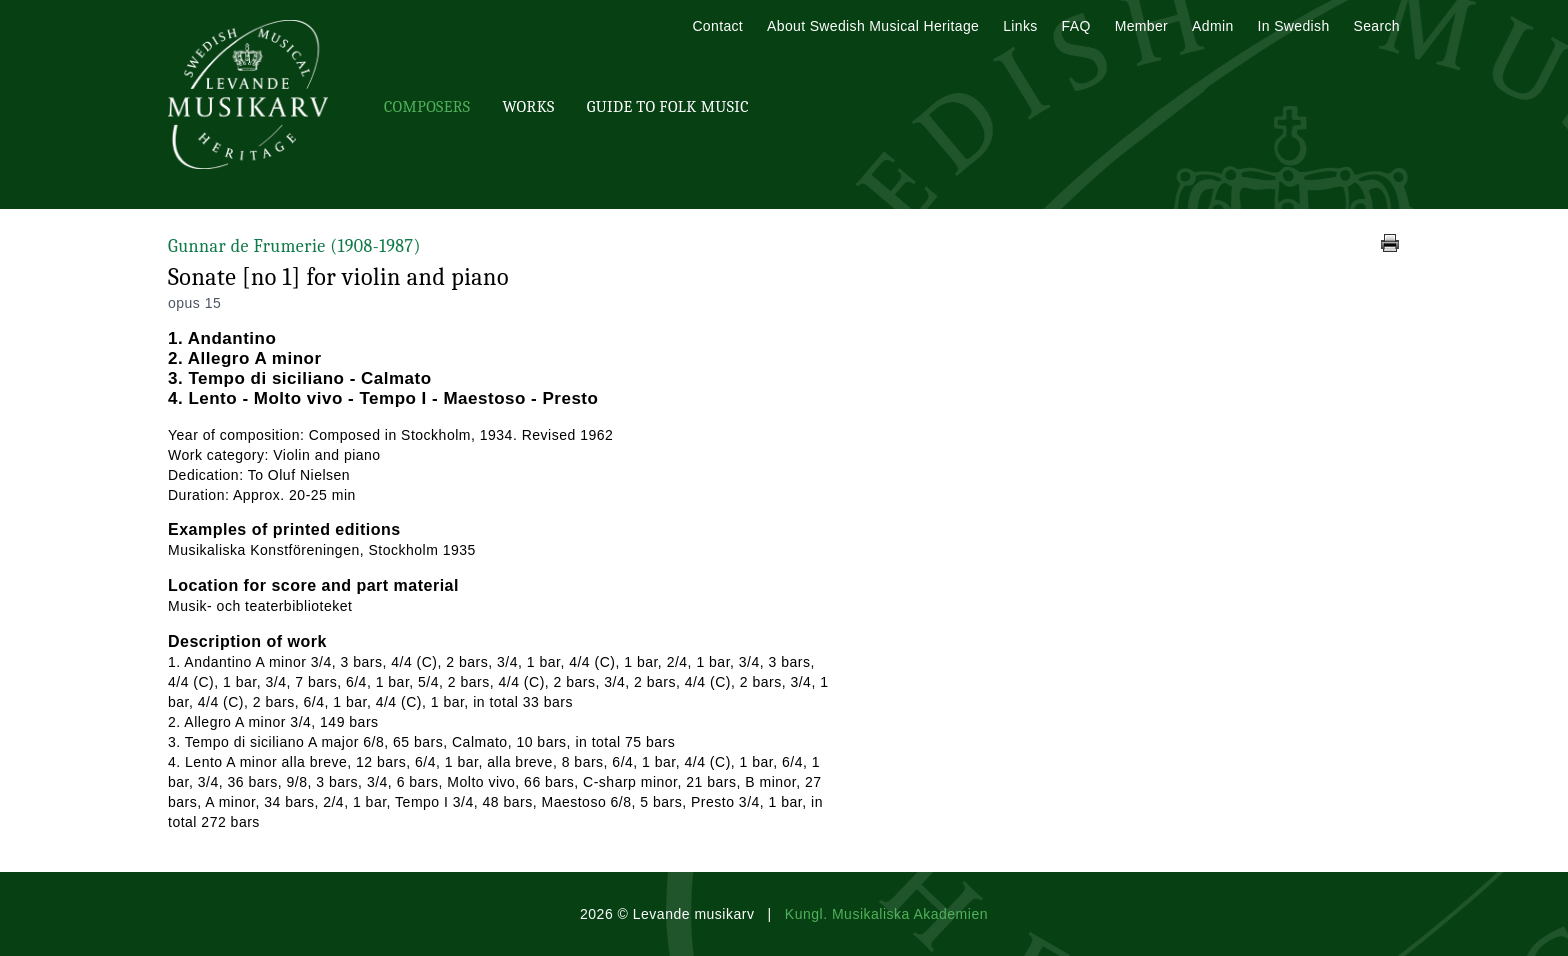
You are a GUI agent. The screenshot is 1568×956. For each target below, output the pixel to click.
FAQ (1076, 26)
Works (528, 107)
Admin (1212, 26)
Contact (717, 26)
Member (1141, 26)
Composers (427, 107)
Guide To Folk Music (668, 107)
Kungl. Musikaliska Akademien (886, 914)
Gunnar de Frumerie (294, 246)
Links (1020, 26)
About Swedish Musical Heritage (873, 26)
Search (1377, 26)
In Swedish (1294, 26)
